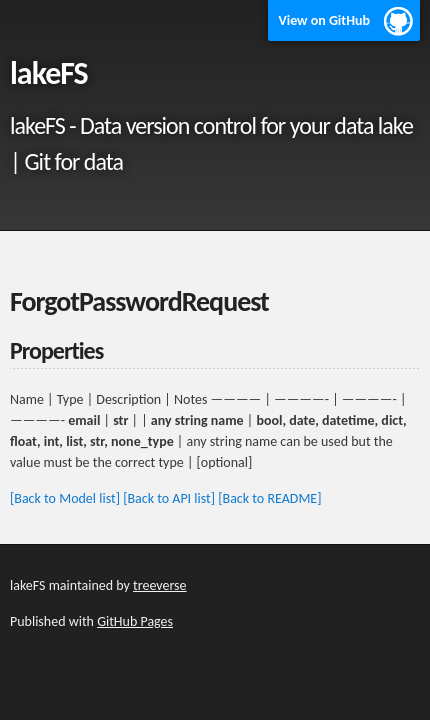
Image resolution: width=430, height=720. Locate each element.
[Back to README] (269, 498)
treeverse (159, 585)
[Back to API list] (169, 498)
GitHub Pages (135, 621)
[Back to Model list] (65, 498)
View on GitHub (324, 20)
